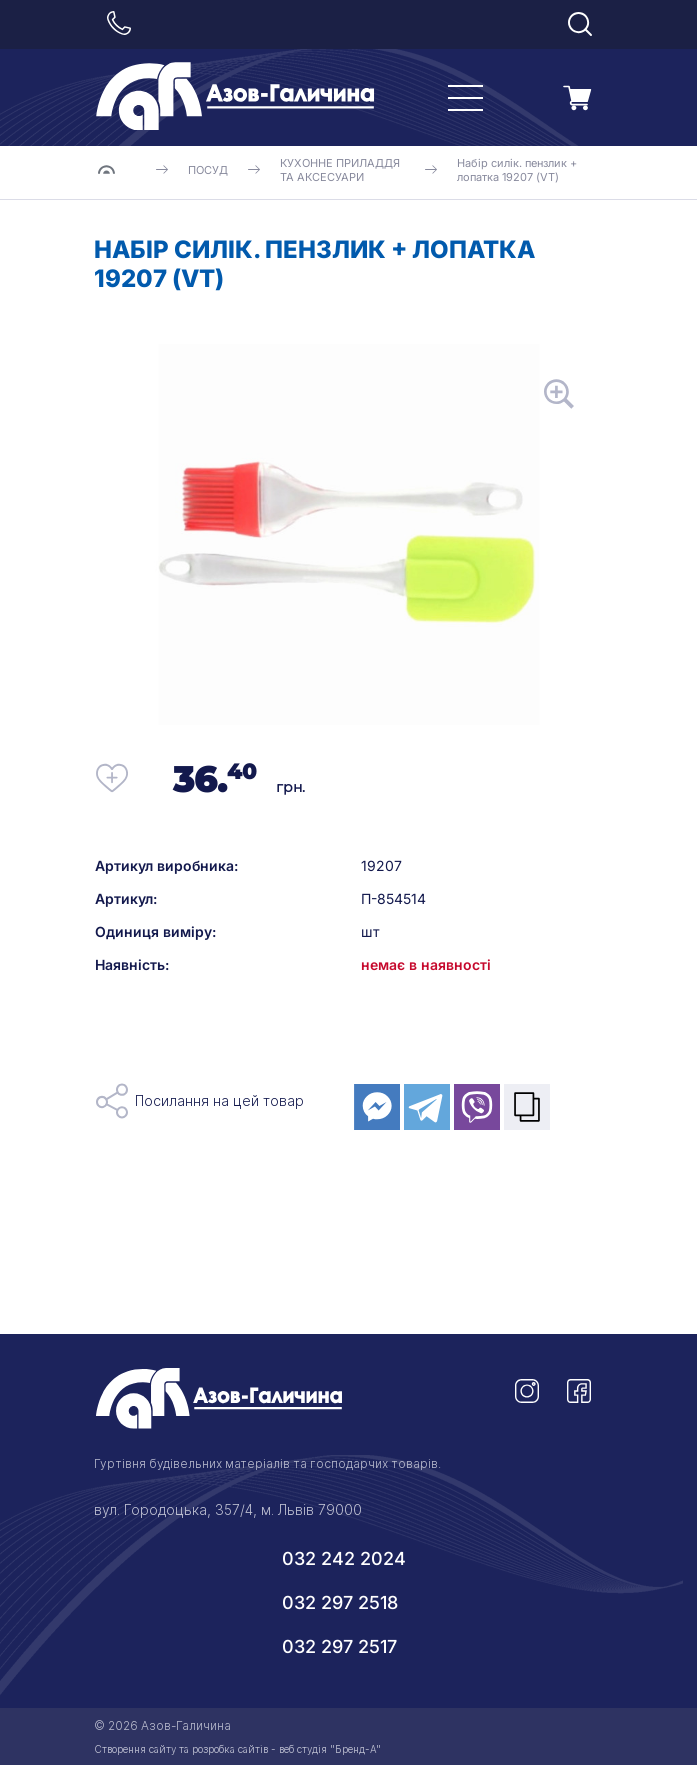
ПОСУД (208, 170)
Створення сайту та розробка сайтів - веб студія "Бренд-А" (237, 1749)
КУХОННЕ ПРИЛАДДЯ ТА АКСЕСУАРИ (340, 170)
